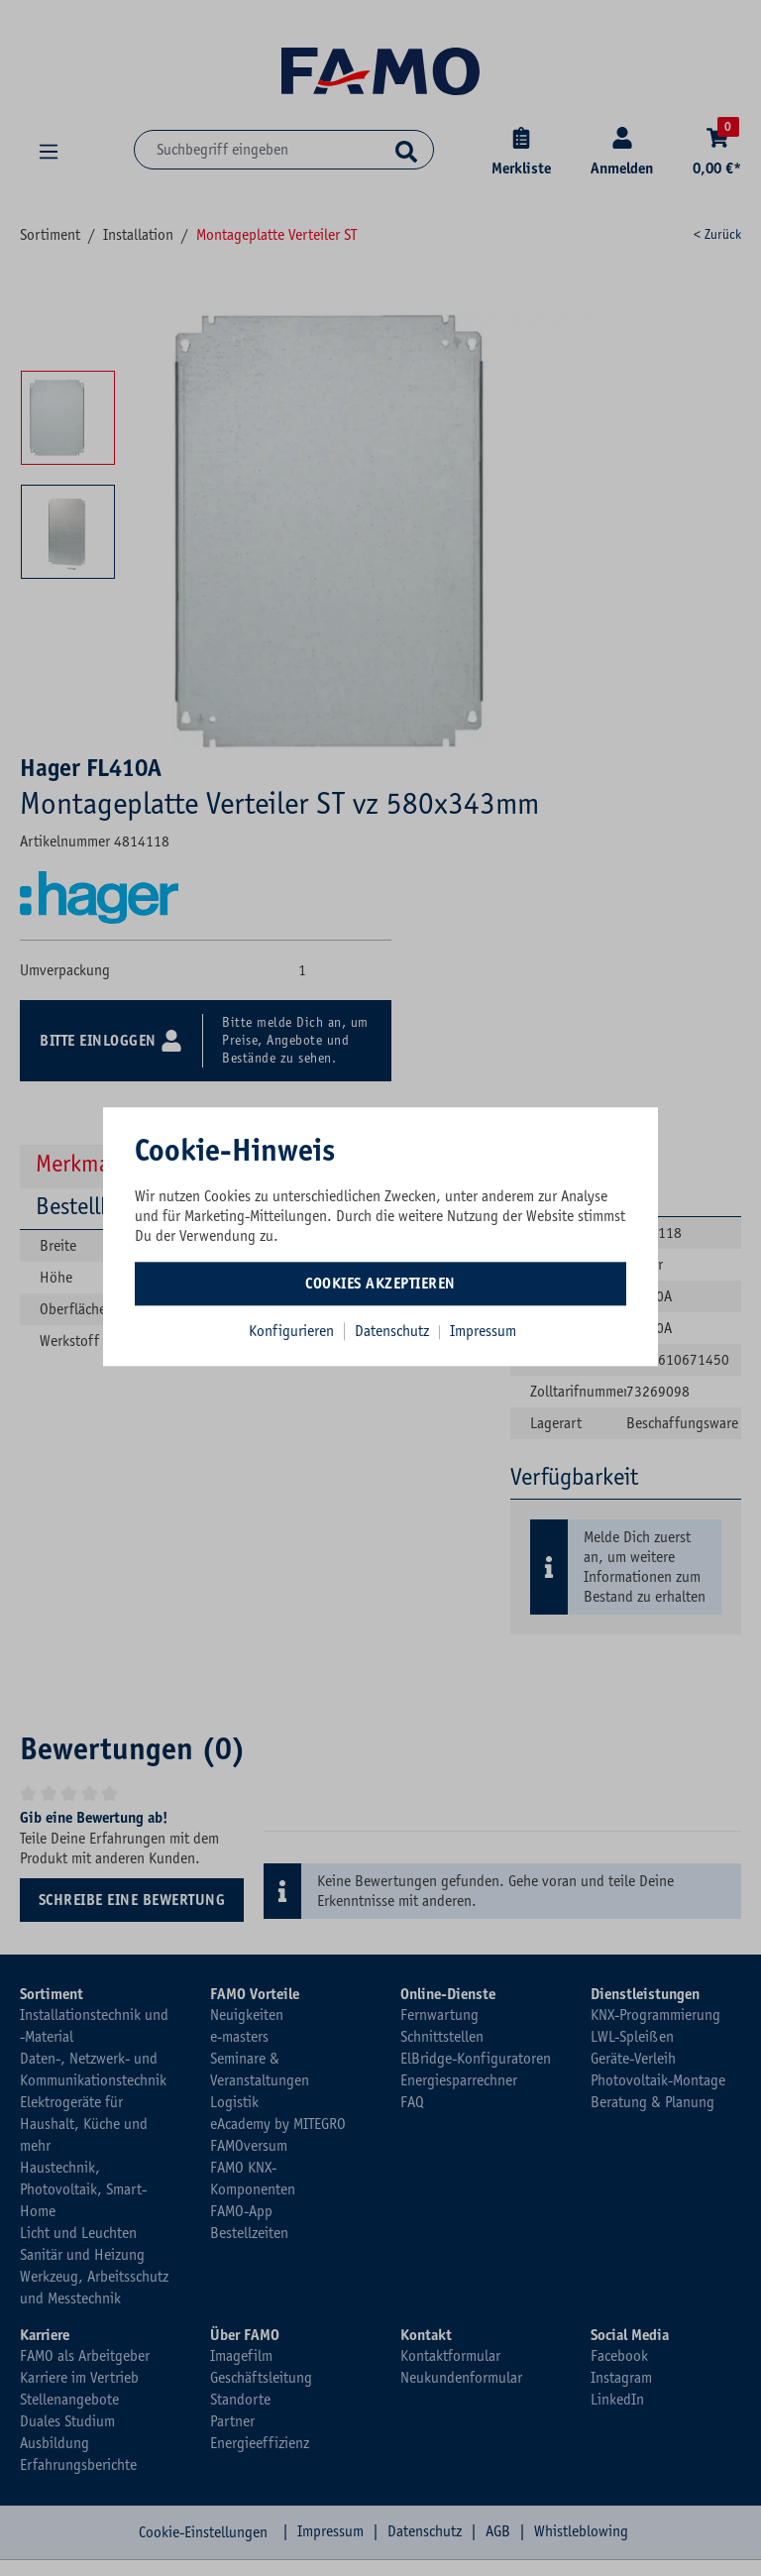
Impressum (483, 1331)
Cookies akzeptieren (380, 1283)
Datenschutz (394, 1331)
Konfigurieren (291, 1331)
